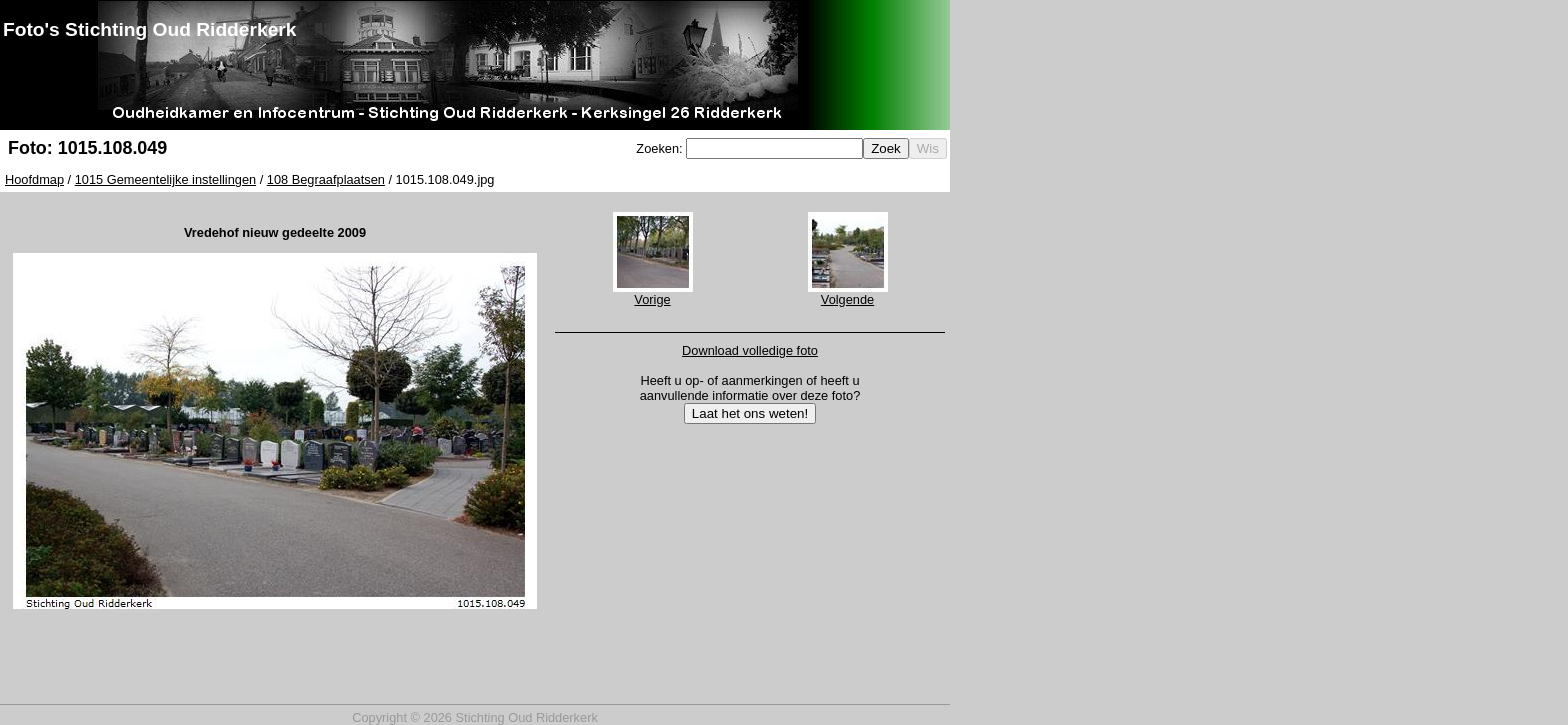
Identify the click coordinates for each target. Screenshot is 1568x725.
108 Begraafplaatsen (326, 179)
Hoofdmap (34, 179)
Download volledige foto (750, 350)
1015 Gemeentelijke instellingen (165, 179)
